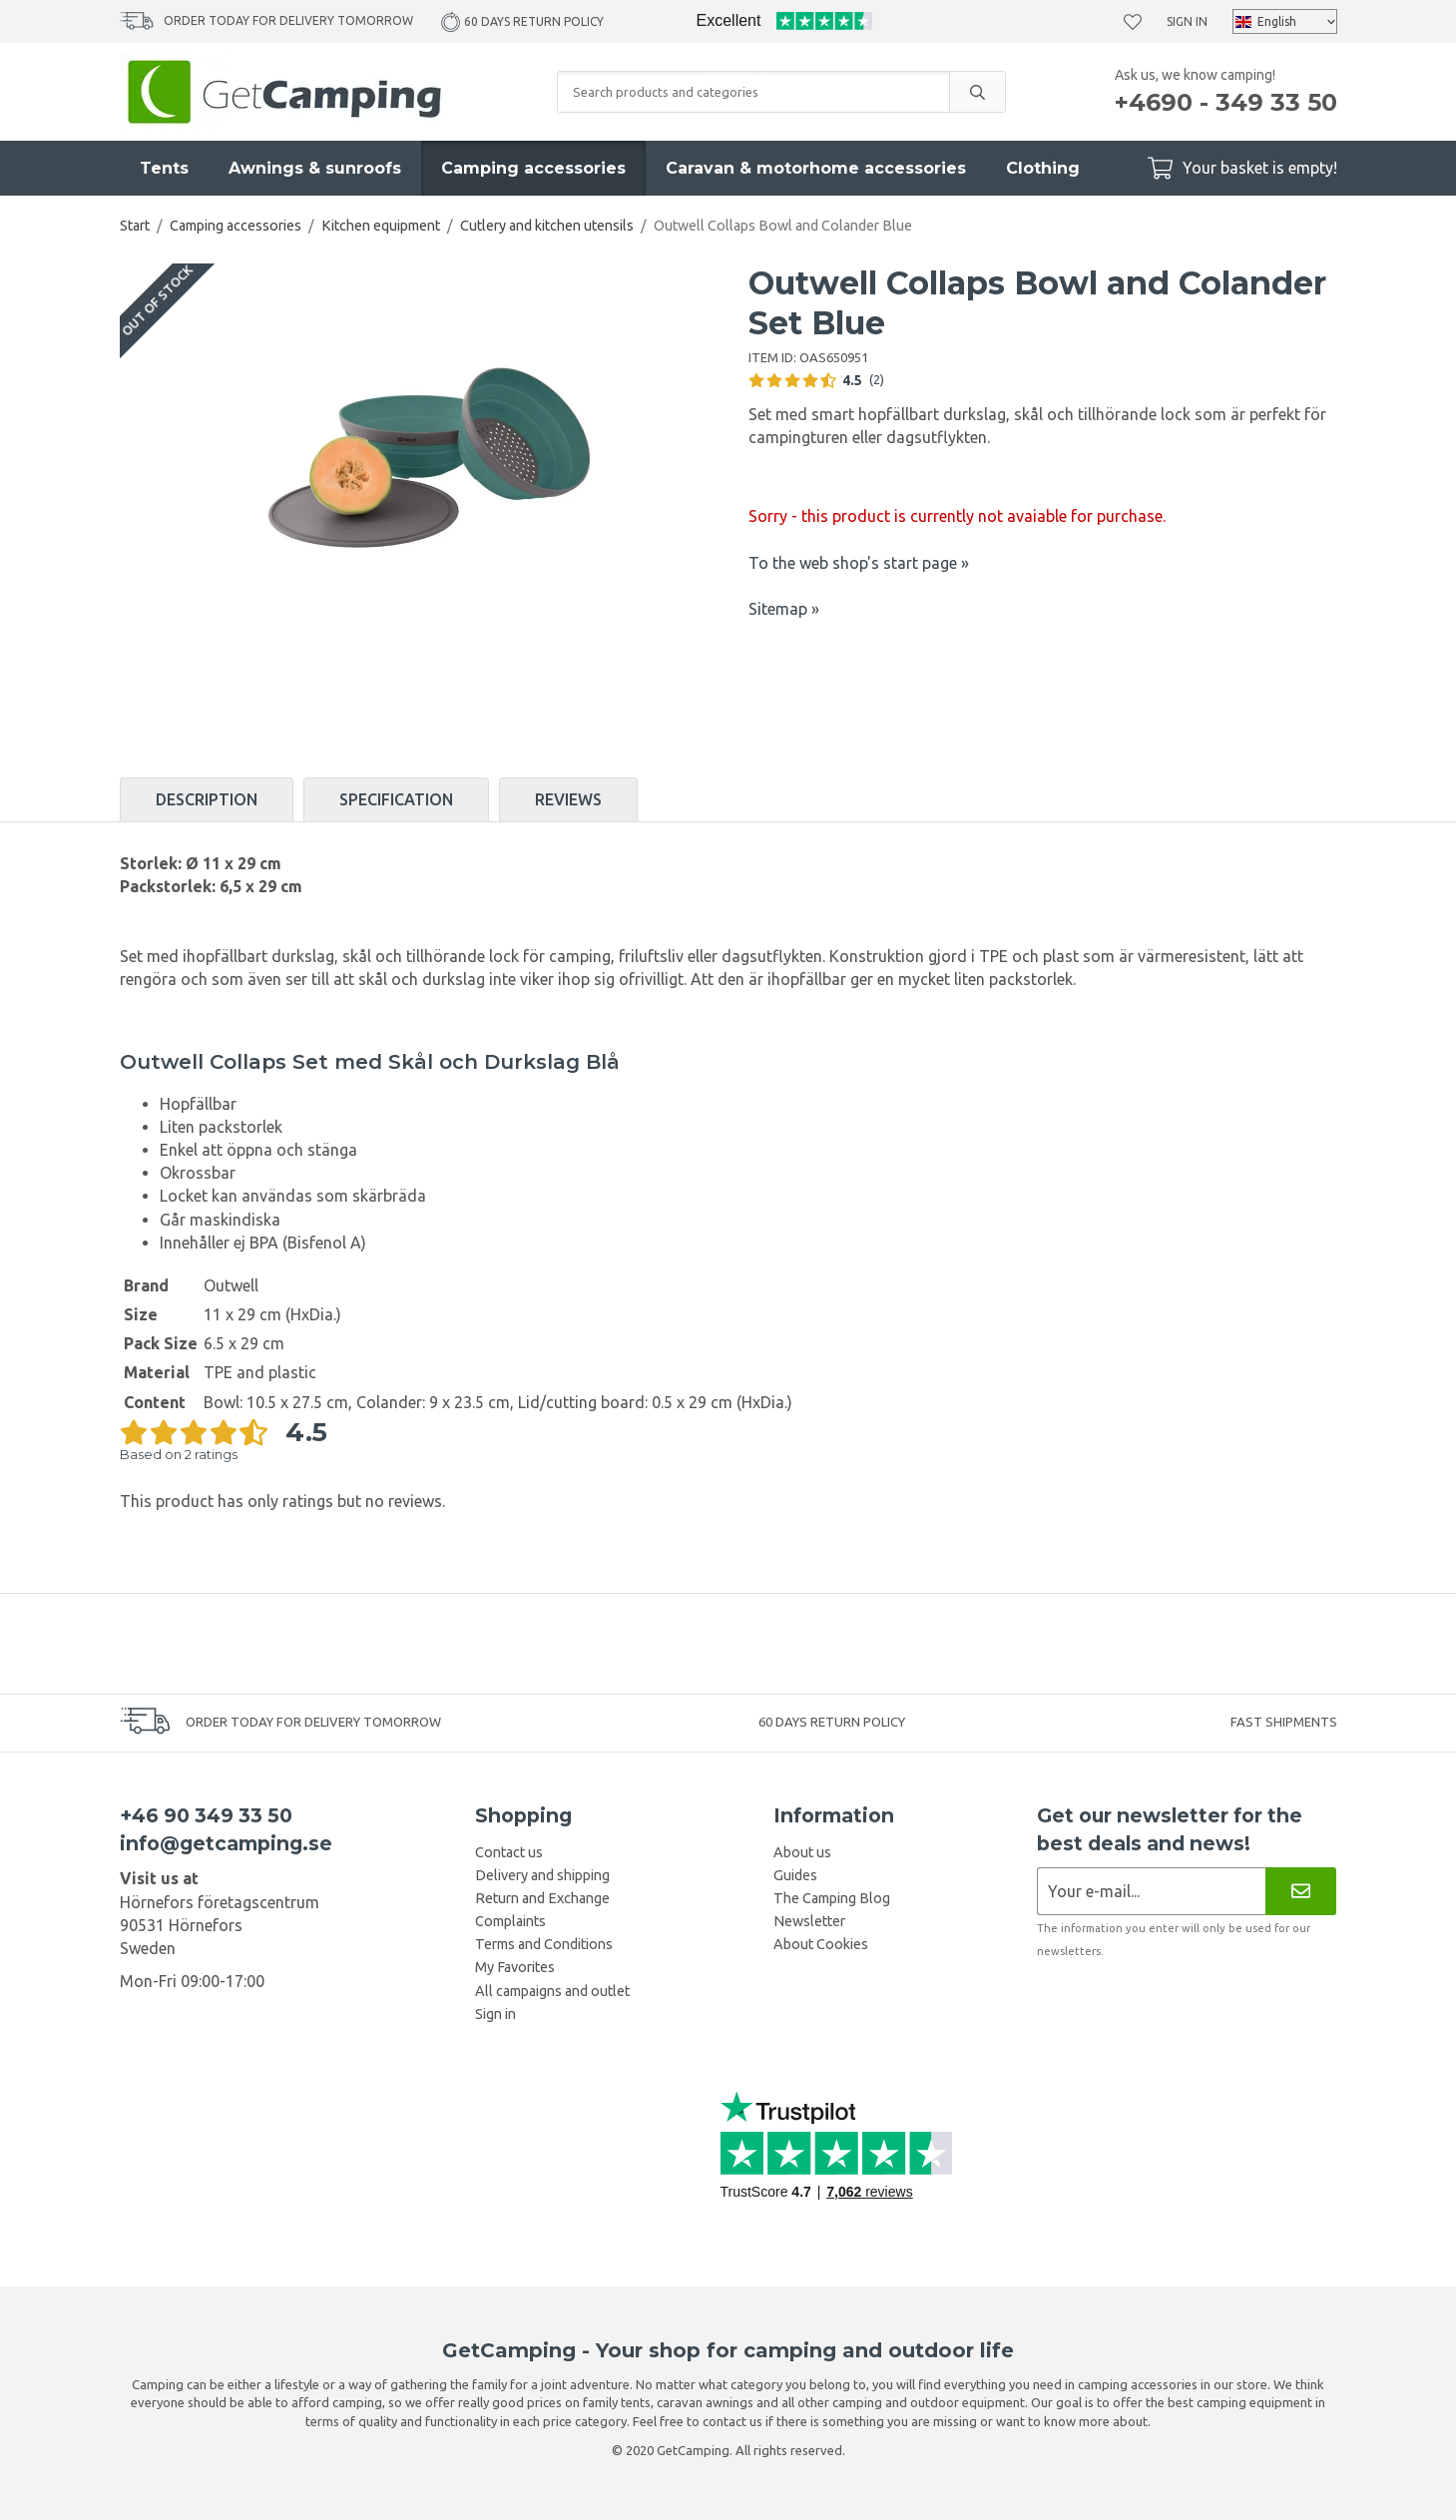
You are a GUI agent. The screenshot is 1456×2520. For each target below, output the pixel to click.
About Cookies (820, 1944)
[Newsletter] (1300, 1890)
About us (802, 1852)
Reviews (568, 799)
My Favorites (515, 1967)
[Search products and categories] (753, 92)
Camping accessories (533, 168)
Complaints (510, 1921)
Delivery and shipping (542, 1875)
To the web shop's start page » (858, 563)
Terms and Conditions (544, 1944)
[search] (977, 92)
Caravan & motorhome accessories (816, 168)
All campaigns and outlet (552, 1991)
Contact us (509, 1852)
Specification (396, 799)
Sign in (1187, 21)
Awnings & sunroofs (315, 168)
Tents (164, 168)
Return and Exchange (542, 1898)
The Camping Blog (831, 1898)
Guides (795, 1875)
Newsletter (809, 1921)
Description (206, 799)
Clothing (1043, 168)
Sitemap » (783, 609)
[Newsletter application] (1151, 1890)
